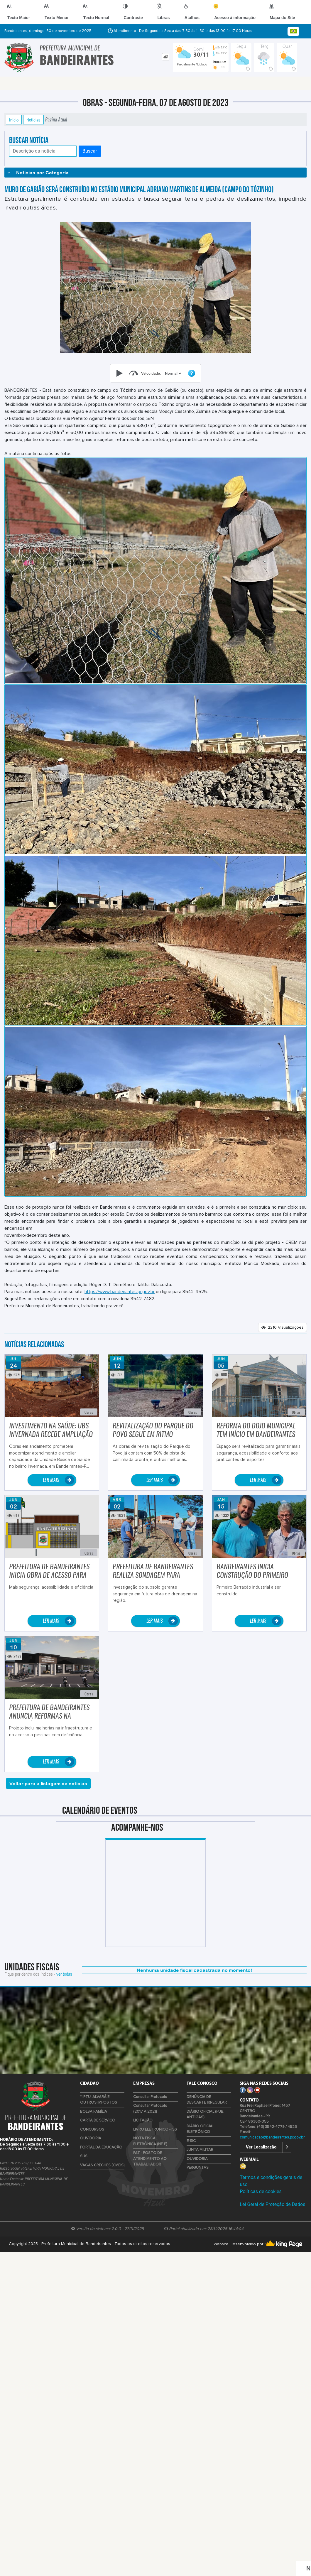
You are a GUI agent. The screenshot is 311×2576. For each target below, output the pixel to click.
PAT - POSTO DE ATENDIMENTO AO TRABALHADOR (150, 2158)
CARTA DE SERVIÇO (97, 2120)
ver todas (64, 1974)
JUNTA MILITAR (200, 2150)
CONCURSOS (92, 2129)
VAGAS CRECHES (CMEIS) (102, 2165)
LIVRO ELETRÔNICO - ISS (155, 2129)
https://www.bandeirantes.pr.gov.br (119, 1291)
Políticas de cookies (260, 2191)
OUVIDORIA (90, 2138)
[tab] (165, 56)
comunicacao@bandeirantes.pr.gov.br (272, 2137)
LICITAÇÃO (143, 2120)
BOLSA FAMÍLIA (93, 2112)
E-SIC (191, 2141)
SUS (83, 2156)
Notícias (33, 120)
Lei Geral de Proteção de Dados (272, 2204)
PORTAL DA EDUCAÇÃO (101, 2147)
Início (13, 120)
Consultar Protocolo (150, 2097)
